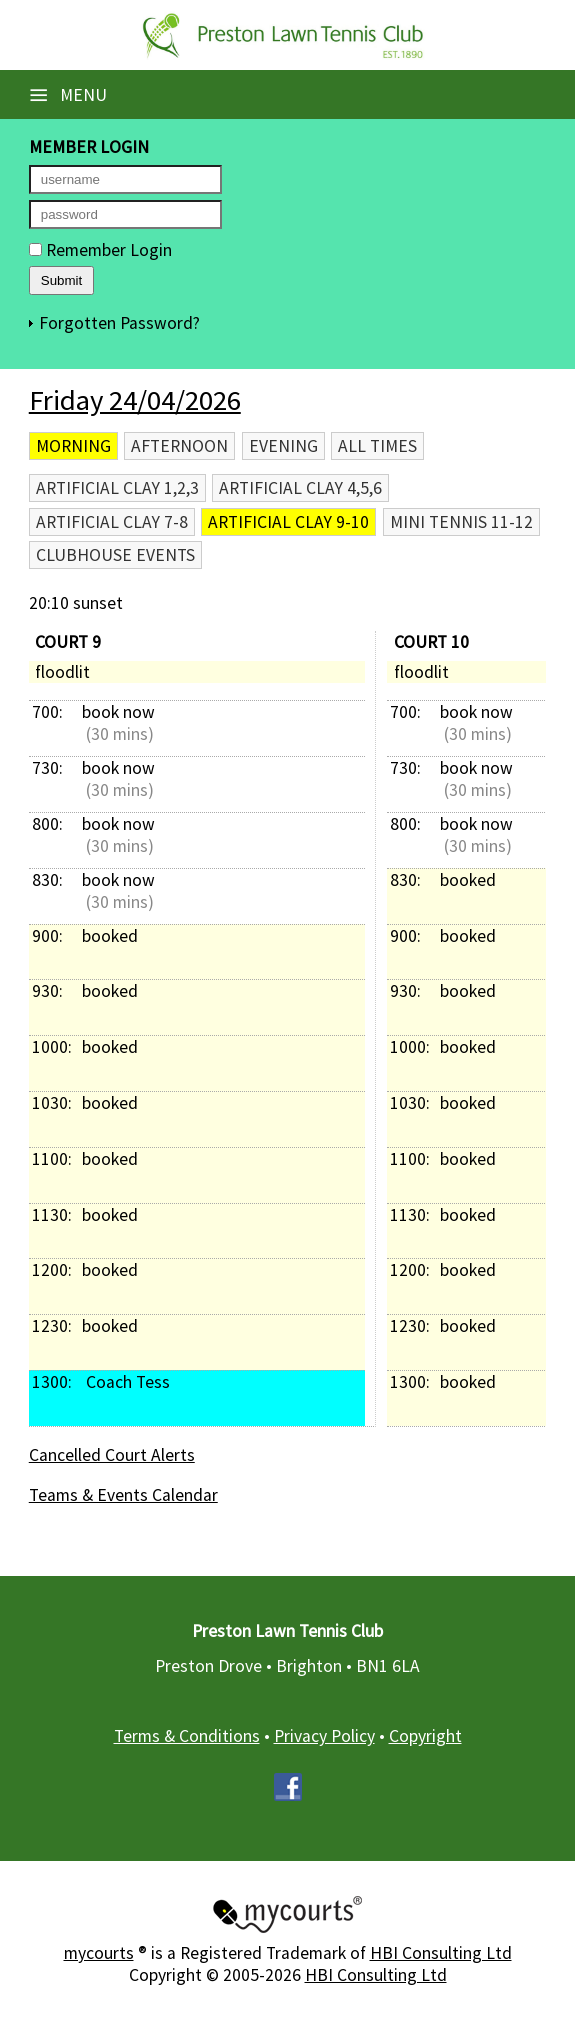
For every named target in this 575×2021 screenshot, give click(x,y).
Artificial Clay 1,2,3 (117, 488)
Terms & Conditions (187, 1736)
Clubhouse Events (115, 555)
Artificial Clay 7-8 (112, 522)
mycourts (99, 1953)
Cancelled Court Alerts (112, 1455)
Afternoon (179, 446)
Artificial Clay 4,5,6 (300, 488)
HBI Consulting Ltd (441, 1953)
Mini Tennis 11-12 (461, 522)
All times (377, 446)
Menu (68, 95)
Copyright (425, 1736)
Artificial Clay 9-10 (288, 522)
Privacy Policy (324, 1736)
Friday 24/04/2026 (135, 400)
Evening (283, 446)
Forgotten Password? (119, 323)
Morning (73, 446)
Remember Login (100, 250)
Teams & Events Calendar (123, 1495)
